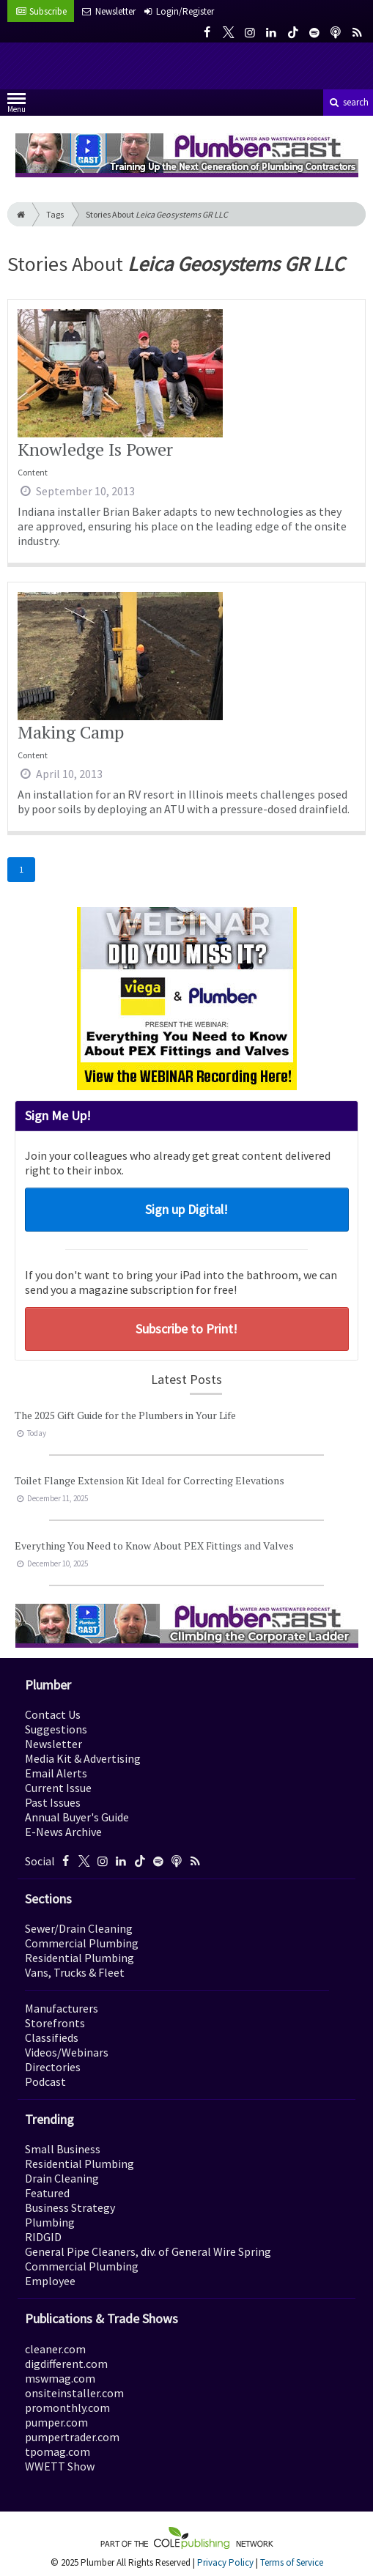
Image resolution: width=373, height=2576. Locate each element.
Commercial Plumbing (82, 1943)
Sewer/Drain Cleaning (79, 1928)
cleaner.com (55, 2349)
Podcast (45, 2081)
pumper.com (56, 2422)
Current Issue (58, 1787)
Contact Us (53, 1714)
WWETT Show (60, 2466)
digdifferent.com (66, 2363)
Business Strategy (70, 2207)
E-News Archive (63, 1831)
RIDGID (43, 2236)
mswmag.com (60, 2378)
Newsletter (53, 1743)
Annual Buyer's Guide (77, 1817)
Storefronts (55, 2023)
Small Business (62, 2149)
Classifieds (51, 2037)
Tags (55, 214)
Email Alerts (56, 1773)
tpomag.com (57, 2451)
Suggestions (56, 1729)
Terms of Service (291, 2562)
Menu (16, 105)
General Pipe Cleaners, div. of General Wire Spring (148, 2251)
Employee (50, 2280)
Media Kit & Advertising (83, 1758)
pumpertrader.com (72, 2436)
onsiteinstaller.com (74, 2393)
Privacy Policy (225, 2562)
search (348, 102)
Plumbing (50, 2222)
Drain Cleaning (62, 2178)
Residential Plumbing (79, 1957)
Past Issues (53, 1802)
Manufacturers (61, 2008)
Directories (53, 2066)
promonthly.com (67, 2407)
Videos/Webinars (66, 2052)
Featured (47, 2192)
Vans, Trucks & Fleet (75, 1972)
